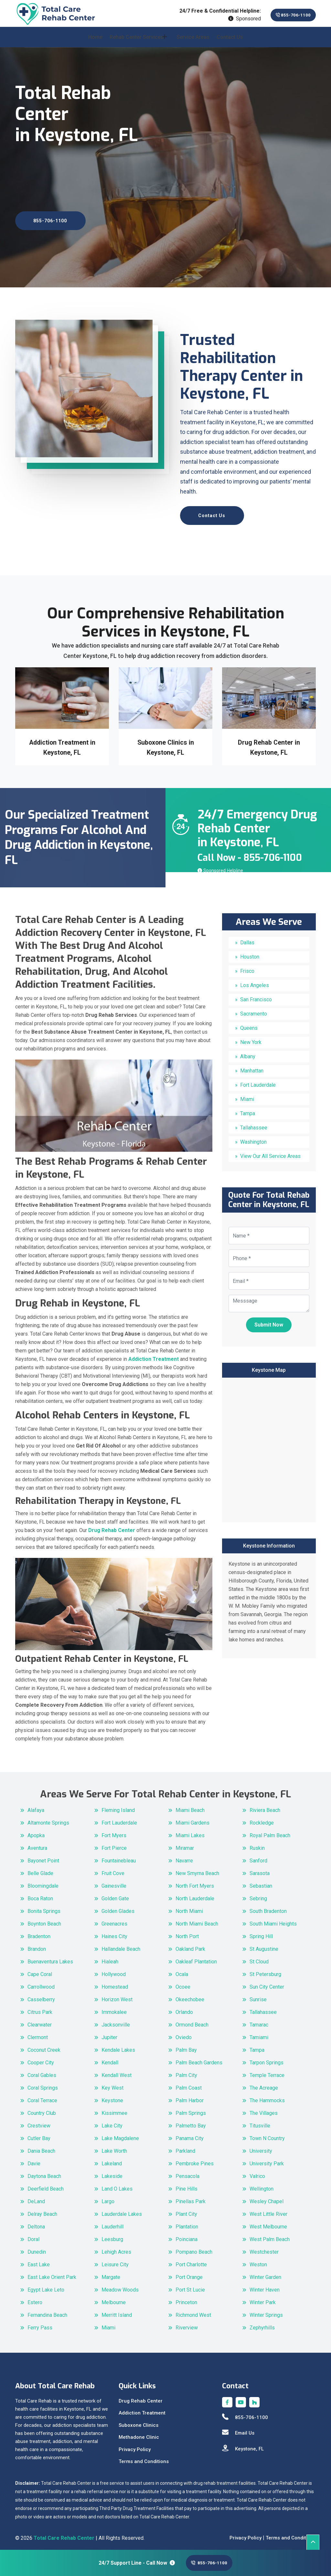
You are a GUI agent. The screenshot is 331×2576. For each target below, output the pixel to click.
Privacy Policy (135, 2445)
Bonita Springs (43, 1907)
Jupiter (109, 2033)
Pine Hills (187, 2185)
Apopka (36, 1831)
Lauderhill (112, 2223)
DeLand (36, 2197)
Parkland (185, 2147)
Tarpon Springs (266, 2059)
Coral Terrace (42, 2096)
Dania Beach (41, 2147)
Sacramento (253, 1010)
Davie (33, 2160)
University (261, 2147)
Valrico (257, 2172)
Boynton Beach (44, 1920)
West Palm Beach (270, 2235)
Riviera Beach (265, 1806)
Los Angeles (254, 982)
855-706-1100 (286, 15)
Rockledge (262, 1819)
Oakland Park (190, 1945)
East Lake (38, 2261)
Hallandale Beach (120, 1945)
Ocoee (183, 1983)
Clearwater (39, 2021)
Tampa (247, 1110)
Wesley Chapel (266, 2197)
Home (95, 42)
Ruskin (257, 1844)
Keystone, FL (243, 2445)
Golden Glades (117, 1907)
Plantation (187, 2223)
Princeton (186, 2298)
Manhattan (251, 1067)
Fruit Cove (112, 1869)
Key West (112, 2084)
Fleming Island (118, 1806)
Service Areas (192, 42)
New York (251, 1039)
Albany (247, 1053)
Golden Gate (115, 1895)
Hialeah (109, 1958)
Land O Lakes (117, 2185)
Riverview (187, 2324)
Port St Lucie (190, 2286)
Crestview (38, 2122)
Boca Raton (40, 1895)
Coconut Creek (43, 2046)
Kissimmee (114, 2109)
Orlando (184, 2008)
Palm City (186, 2071)
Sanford (258, 1857)
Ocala (182, 1970)
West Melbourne (268, 2223)
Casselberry (41, 1996)
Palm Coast (189, 2084)
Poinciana (187, 2235)
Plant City (186, 2210)
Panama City (190, 2134)
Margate (110, 2273)
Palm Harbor (190, 2096)
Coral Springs (42, 2084)
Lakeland (111, 2160)
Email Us (238, 2429)
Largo (107, 2197)
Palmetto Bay (191, 2122)
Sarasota (260, 1869)
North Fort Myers (195, 1882)
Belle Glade (40, 1869)
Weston (258, 2261)
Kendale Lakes (118, 2046)
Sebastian (261, 1882)
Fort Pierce (114, 1844)
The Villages (264, 2109)
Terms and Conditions (144, 2457)
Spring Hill (261, 1932)
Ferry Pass (39, 2324)
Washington (253, 1138)
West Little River (268, 2210)
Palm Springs (191, 2109)
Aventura (37, 1844)
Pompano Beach (194, 2248)
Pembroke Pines (195, 2160)
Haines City (114, 1932)
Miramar (185, 1844)
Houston (249, 953)
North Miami (189, 1907)
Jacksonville (115, 2021)
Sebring (258, 1895)
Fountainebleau (118, 1857)
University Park (267, 2160)
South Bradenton (268, 1907)
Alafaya (35, 1806)
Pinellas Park (191, 2197)
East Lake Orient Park (51, 2273)
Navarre (184, 1857)
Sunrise (258, 1996)
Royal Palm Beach (270, 1831)
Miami (247, 1096)
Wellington (261, 2185)
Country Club (41, 2109)
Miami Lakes (190, 1831)
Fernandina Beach (47, 2311)
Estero (34, 2298)
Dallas (247, 939)
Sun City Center (267, 1983)
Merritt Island (116, 2311)
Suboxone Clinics (138, 2421)
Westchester (264, 2248)
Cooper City (40, 2059)
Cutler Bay (38, 2134)
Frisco (247, 967)
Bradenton (38, 1932)
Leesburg (112, 2235)
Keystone (112, 2096)
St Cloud (259, 1958)
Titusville (260, 2122)
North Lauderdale (195, 1895)
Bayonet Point (43, 1857)
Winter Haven (265, 2286)
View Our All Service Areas (270, 1152)
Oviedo (184, 2033)
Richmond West (193, 2311)
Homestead (114, 1983)
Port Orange (189, 2273)
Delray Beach (42, 2210)
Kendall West (116, 2071)
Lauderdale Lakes (121, 2210)
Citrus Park (39, 2008)
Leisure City (115, 2261)
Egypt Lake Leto (45, 2286)
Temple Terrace (267, 2071)
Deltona (36, 2223)
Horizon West (117, 1996)
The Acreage (264, 2084)
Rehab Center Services (137, 42)
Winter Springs (266, 2311)
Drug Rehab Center (141, 2397)
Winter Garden (265, 2273)
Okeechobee (190, 1996)
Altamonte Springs (48, 1819)
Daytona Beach (44, 2172)
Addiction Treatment (142, 2409)
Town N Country (267, 2134)
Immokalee (114, 2008)
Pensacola (187, 2172)
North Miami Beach (197, 1920)
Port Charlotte (191, 2261)
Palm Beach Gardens (199, 2059)
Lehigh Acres (116, 2248)
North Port (187, 1932)
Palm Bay (186, 2046)
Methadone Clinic (139, 2433)
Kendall (109, 2059)
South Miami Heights (273, 1920)
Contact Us (230, 42)
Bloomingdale (43, 1882)
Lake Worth (114, 2147)
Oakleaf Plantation (196, 1958)
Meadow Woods (120, 2286)
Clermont (37, 2033)
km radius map (269, 1445)
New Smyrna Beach (197, 1869)
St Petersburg (265, 1970)
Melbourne (113, 2298)
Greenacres (114, 1920)
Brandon (36, 1945)
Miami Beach (190, 1806)
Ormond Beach (192, 2021)
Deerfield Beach (45, 2185)
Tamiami (259, 2033)
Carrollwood (41, 1983)
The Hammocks (267, 2096)
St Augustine (264, 1945)
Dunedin (36, 2248)
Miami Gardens (192, 1819)
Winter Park (263, 2298)
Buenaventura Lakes (50, 1958)
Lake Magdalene (120, 2134)
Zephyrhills (262, 2324)
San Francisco (256, 996)
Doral (33, 2235)
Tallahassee (253, 1124)
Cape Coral (39, 1970)
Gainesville (113, 1882)
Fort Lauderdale (258, 1081)
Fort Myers (113, 1831)
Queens (249, 1024)
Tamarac (259, 2021)
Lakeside (112, 2172)
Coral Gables (41, 2071)
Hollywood (113, 1970)
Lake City (112, 2122)
